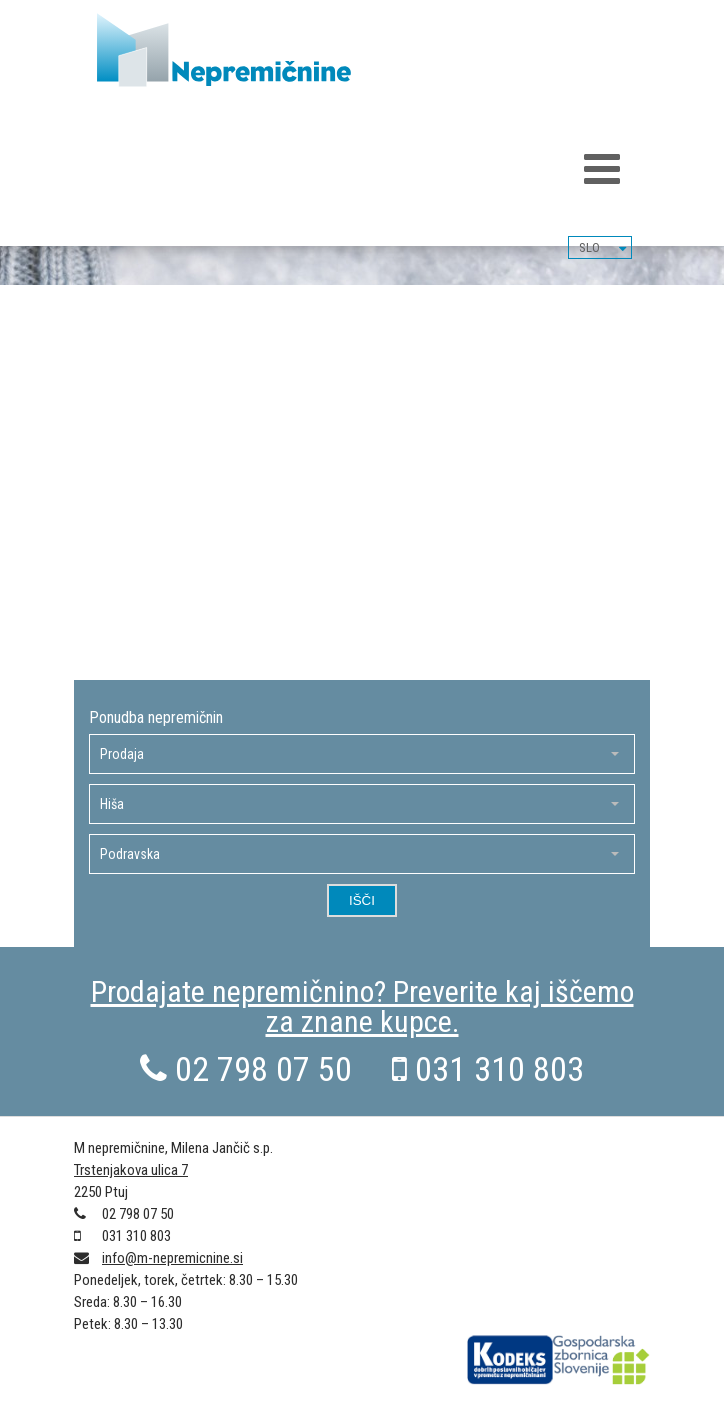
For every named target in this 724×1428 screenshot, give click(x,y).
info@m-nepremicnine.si (172, 1258)
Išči (362, 900)
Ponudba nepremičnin (156, 718)
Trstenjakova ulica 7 (131, 1170)
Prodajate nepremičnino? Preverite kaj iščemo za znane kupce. (362, 1006)
